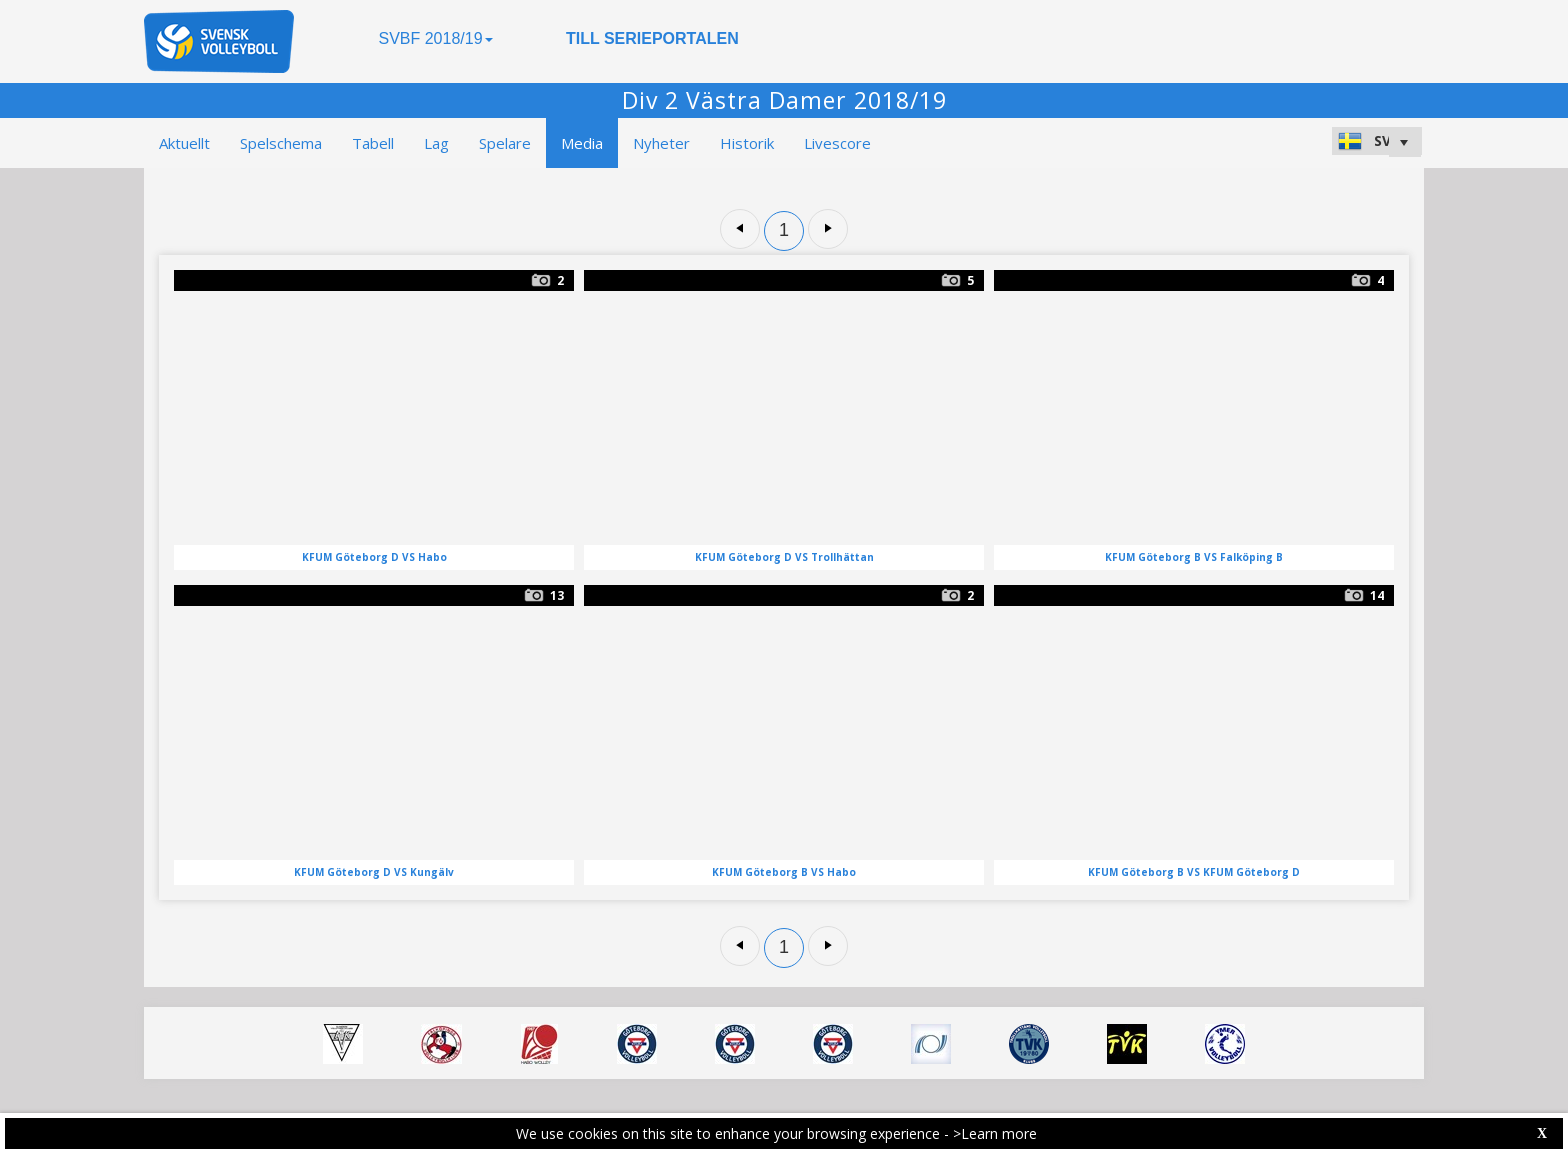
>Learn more (995, 1133)
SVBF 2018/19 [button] (435, 38)
